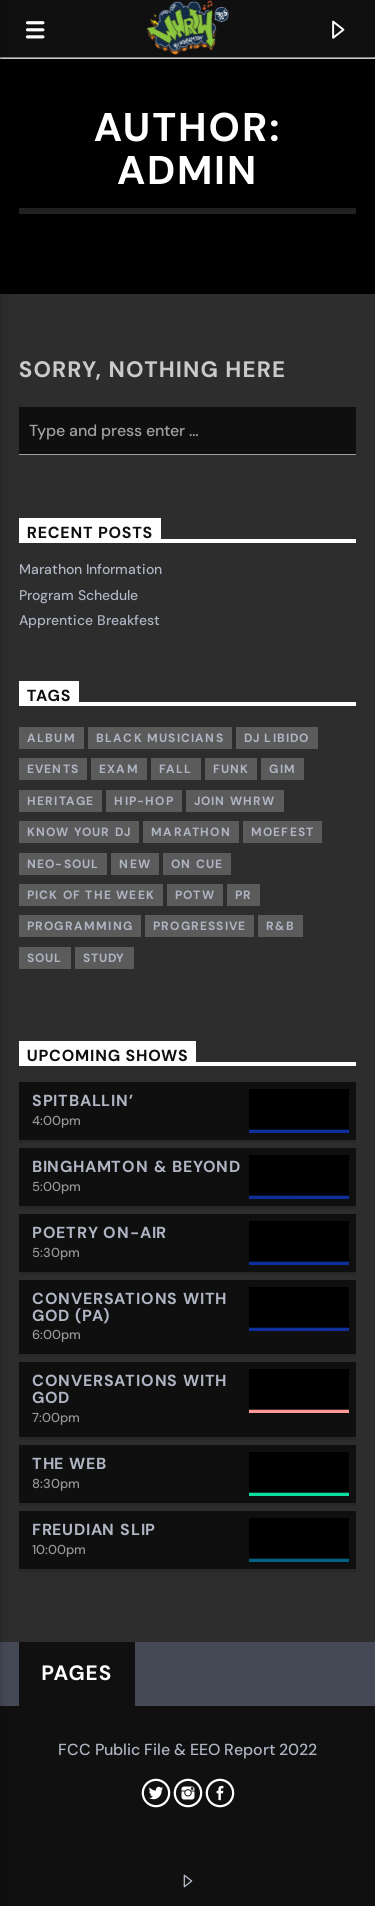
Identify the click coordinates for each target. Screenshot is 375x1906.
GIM (282, 769)
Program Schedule (78, 595)
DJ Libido (277, 738)
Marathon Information (90, 569)
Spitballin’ (83, 1100)
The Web (69, 1463)
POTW (195, 895)
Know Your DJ (79, 832)
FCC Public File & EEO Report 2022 (187, 1749)
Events (53, 769)
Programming (80, 926)
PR (243, 895)
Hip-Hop (143, 801)
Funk (231, 769)
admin (187, 170)
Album (51, 738)
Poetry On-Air (99, 1232)
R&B (280, 926)
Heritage (61, 801)
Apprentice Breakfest (89, 620)
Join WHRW (235, 801)
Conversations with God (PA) (129, 1307)
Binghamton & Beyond (136, 1166)
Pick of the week (91, 895)
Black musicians (160, 738)
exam (119, 769)
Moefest (282, 832)
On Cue (197, 864)
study (104, 958)
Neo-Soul (63, 864)
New (135, 864)
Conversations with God (129, 1389)
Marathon (191, 832)
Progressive (199, 926)
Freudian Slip (94, 1529)
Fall (176, 769)
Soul (45, 958)
